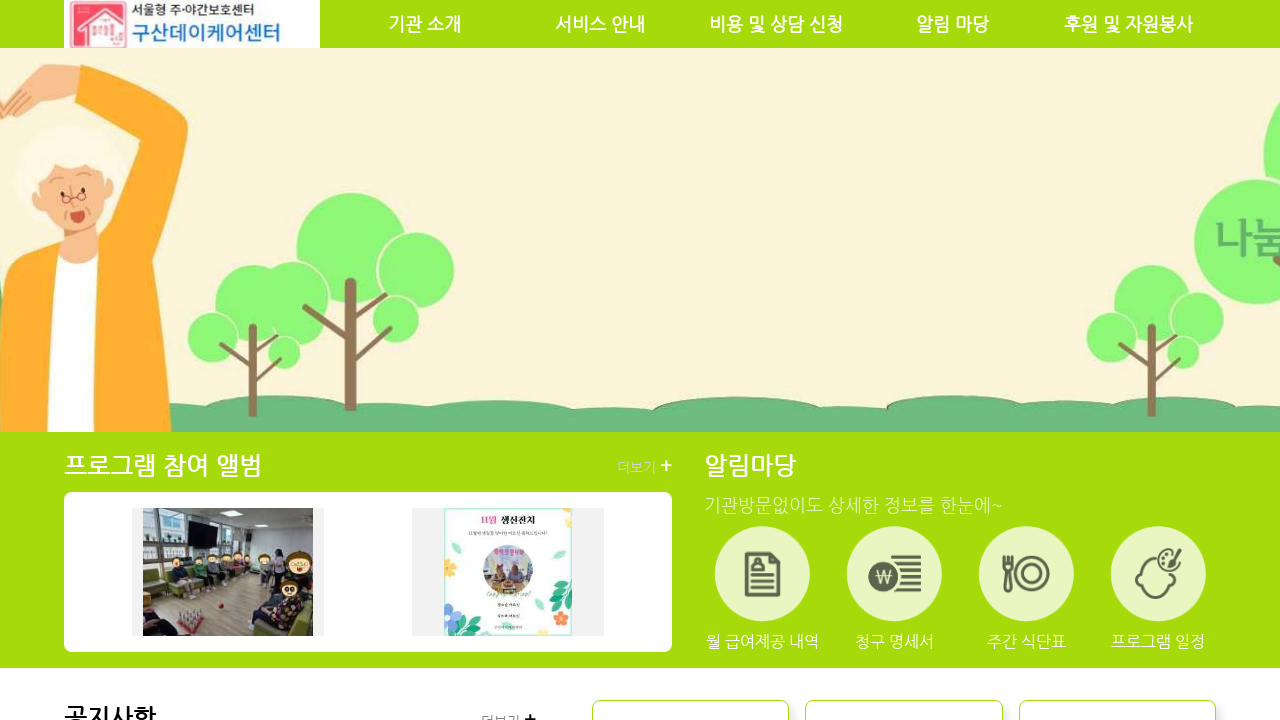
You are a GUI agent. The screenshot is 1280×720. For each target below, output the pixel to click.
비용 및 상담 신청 (776, 24)
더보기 (644, 466)
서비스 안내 (600, 24)
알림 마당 (952, 24)
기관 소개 (424, 24)
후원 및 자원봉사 (1128, 24)
